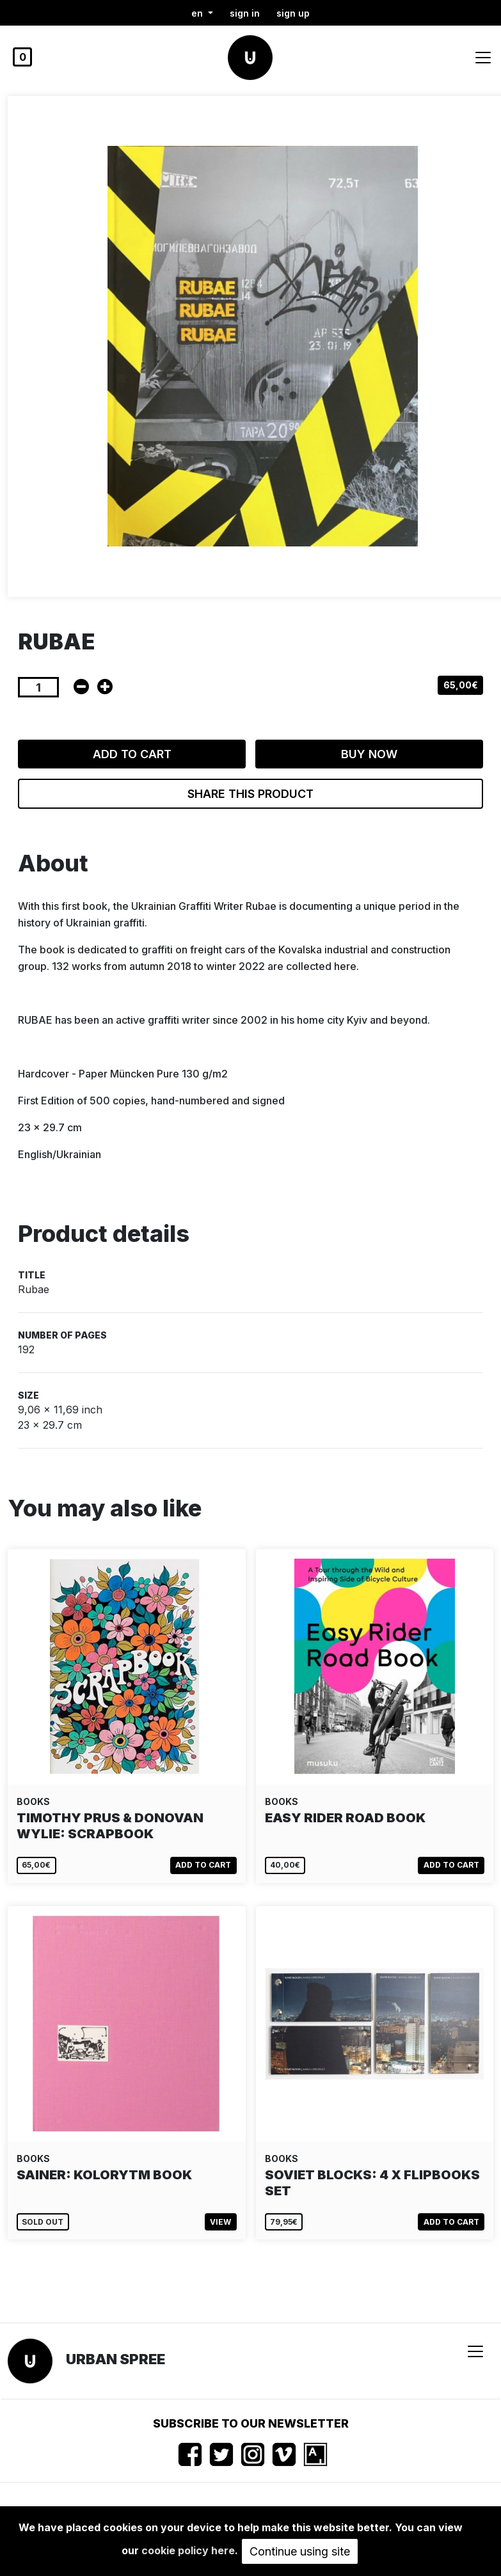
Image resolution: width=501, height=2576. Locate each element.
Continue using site (300, 2551)
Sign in (245, 13)
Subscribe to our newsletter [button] (251, 2423)
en (198, 13)
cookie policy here (188, 2550)
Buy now (369, 754)
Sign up (293, 13)
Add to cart (132, 754)
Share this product (250, 793)
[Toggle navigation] (483, 57)
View (220, 2222)
